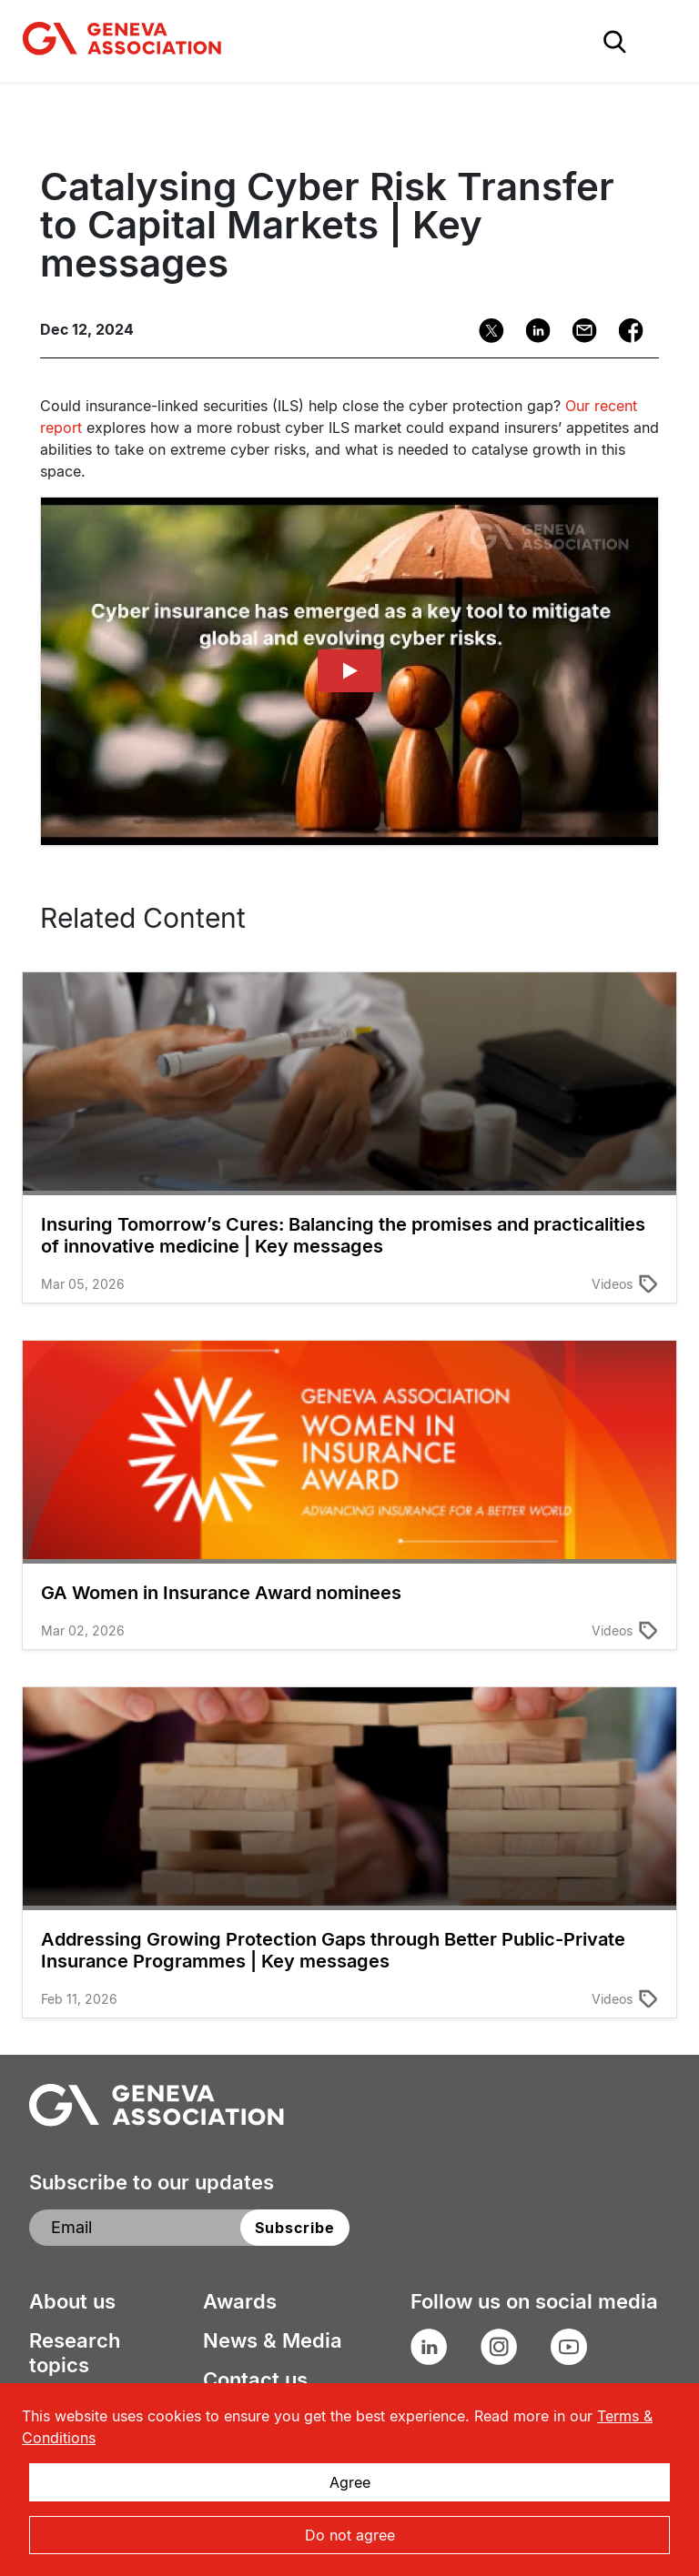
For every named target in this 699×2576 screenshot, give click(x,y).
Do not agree (350, 2535)
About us (72, 2301)
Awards (240, 2301)
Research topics (74, 2353)
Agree (349, 2482)
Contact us (255, 2379)
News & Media (272, 2340)
